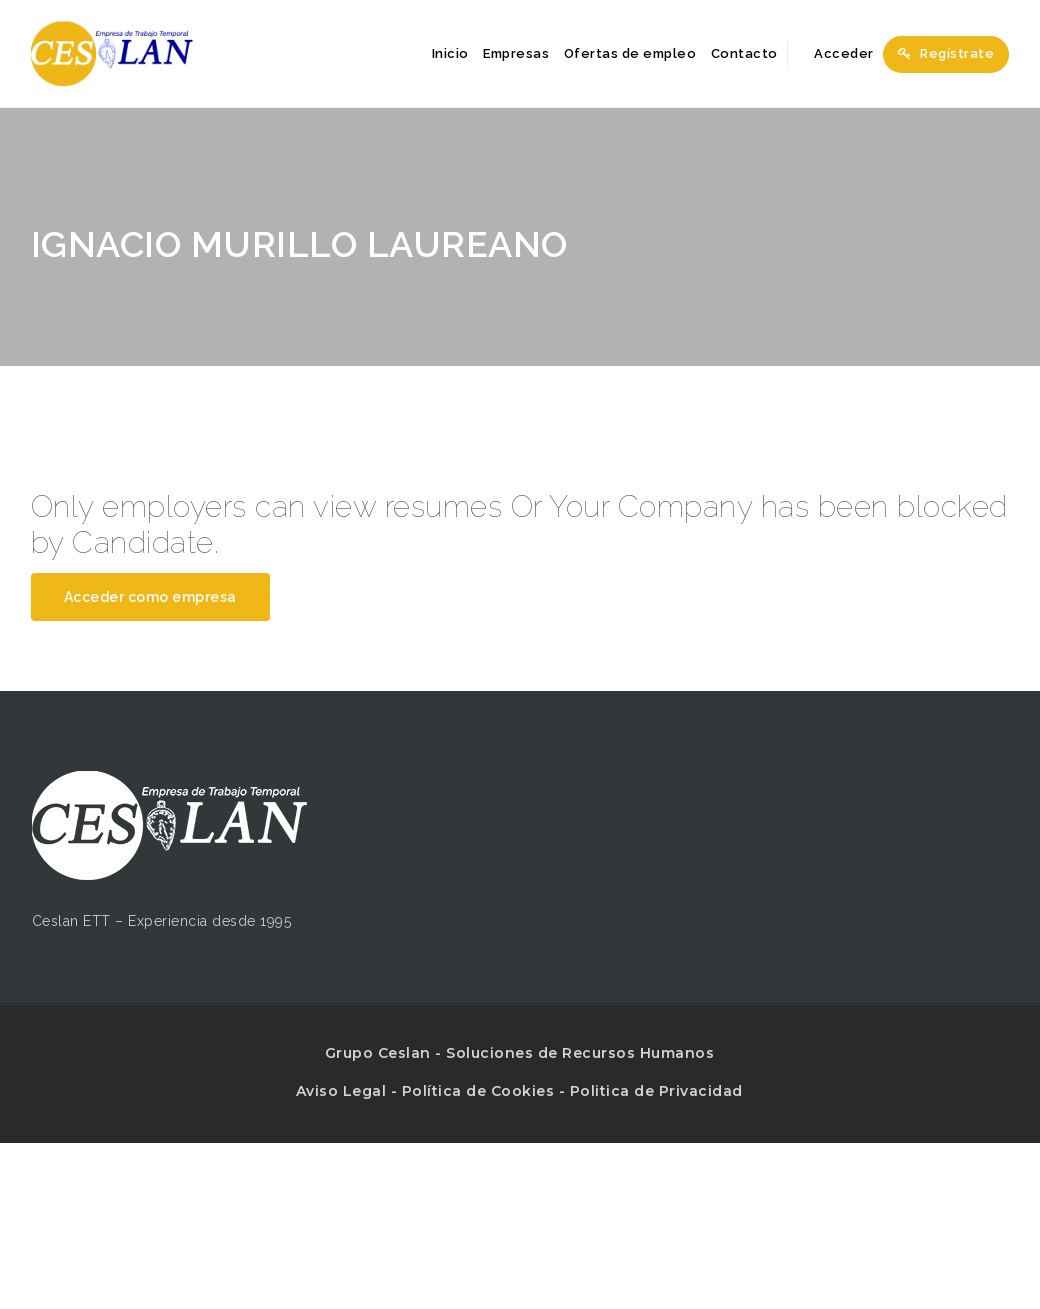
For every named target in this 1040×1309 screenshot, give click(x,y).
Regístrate (946, 53)
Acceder (833, 53)
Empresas (516, 53)
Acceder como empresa (150, 597)
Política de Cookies (478, 1091)
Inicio (450, 53)
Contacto (744, 53)
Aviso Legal (341, 1091)
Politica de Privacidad (656, 1091)
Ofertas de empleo (630, 53)
